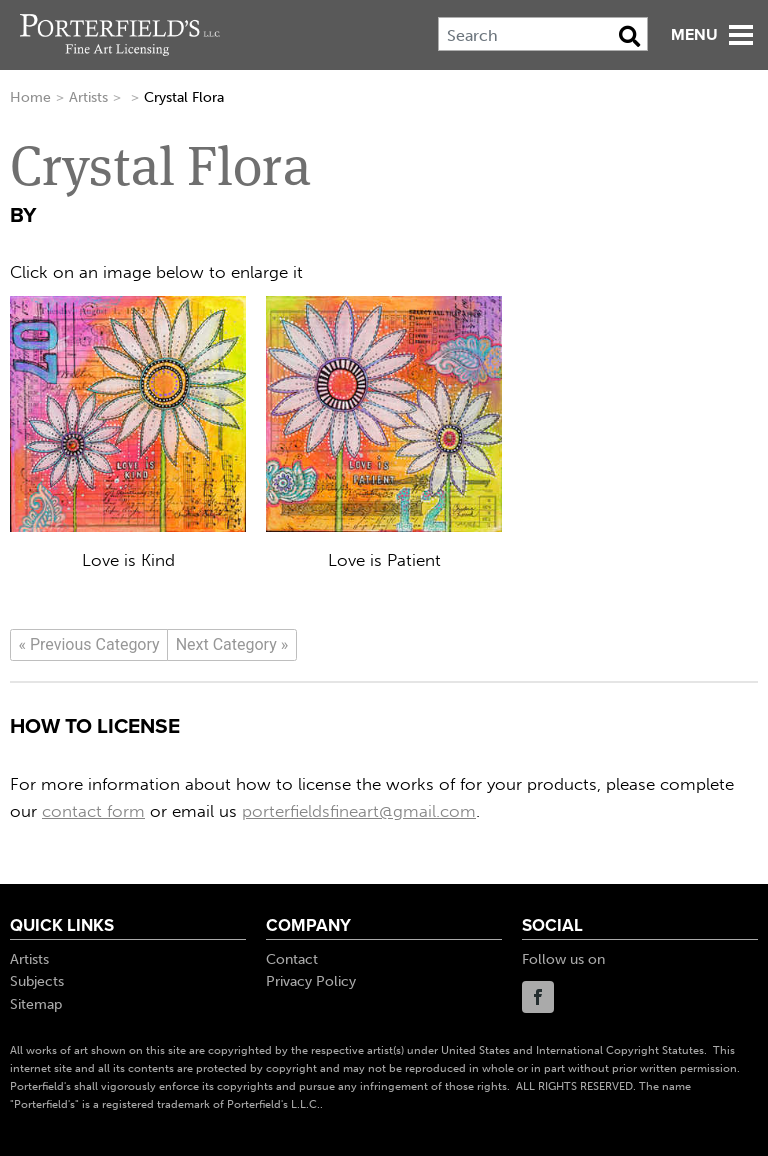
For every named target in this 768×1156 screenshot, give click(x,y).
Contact (292, 959)
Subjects (37, 981)
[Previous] (89, 645)
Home (30, 97)
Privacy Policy (311, 981)
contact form (93, 811)
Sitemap (36, 1004)
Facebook (538, 997)
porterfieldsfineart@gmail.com (359, 811)
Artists (88, 97)
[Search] (543, 34)
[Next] (232, 645)
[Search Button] (629, 36)
